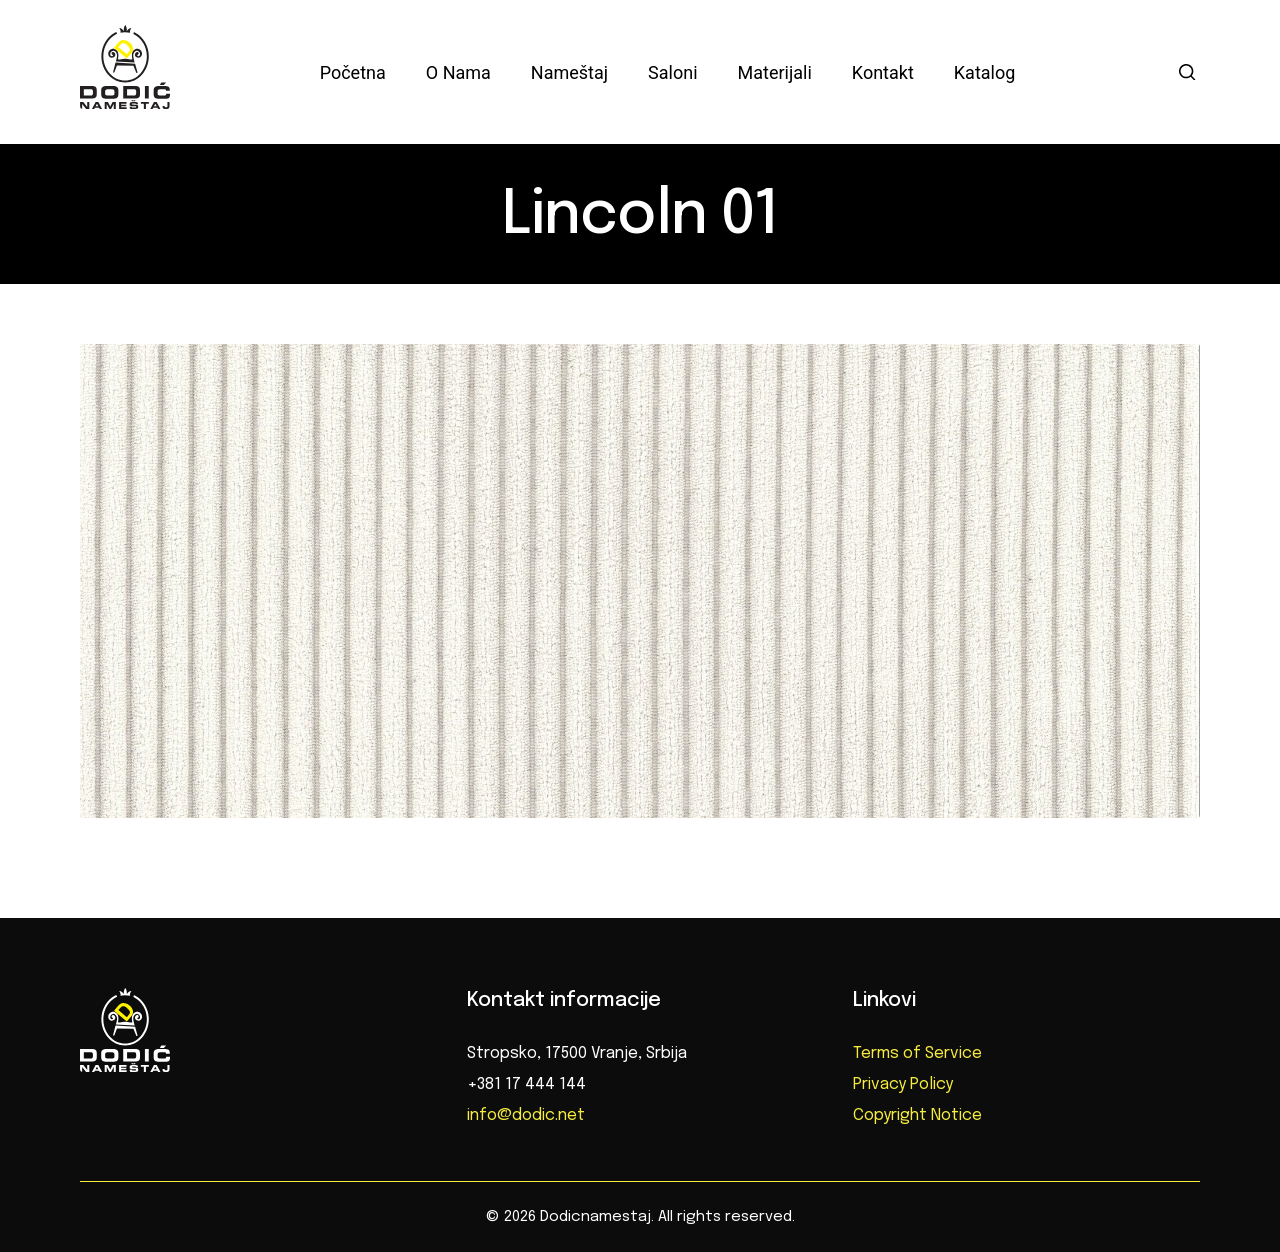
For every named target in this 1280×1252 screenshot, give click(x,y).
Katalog (985, 72)
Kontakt (883, 72)
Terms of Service (917, 1053)
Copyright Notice (917, 1115)
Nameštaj (569, 72)
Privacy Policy (903, 1084)
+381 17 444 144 (526, 1084)
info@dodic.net (526, 1115)
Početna (353, 72)
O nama (458, 72)
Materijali (775, 72)
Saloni (672, 72)
